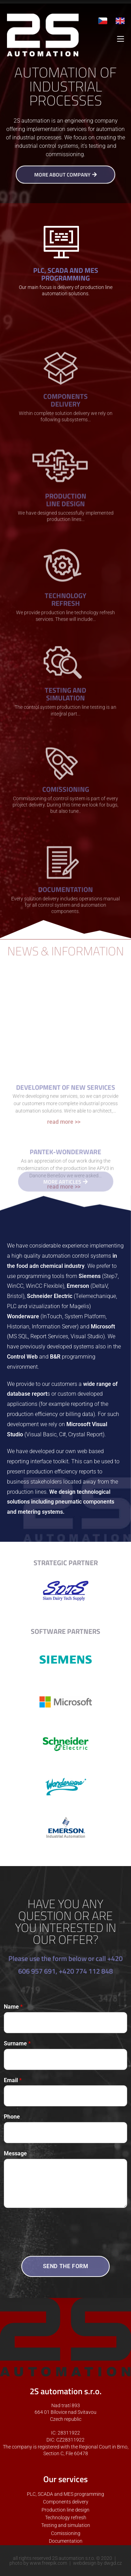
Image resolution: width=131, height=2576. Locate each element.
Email (13, 2080)
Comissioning (65, 2533)
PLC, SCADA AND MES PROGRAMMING (65, 274)
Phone (12, 2116)
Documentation (65, 2541)
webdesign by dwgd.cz (97, 2563)
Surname (17, 2043)
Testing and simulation (65, 2525)
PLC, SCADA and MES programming (65, 2494)
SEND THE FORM (65, 2266)
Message (15, 2153)
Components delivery (65, 2502)
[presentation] (56, 2241)
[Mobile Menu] (120, 38)
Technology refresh (65, 2517)
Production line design (65, 2510)
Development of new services (65, 1174)
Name (13, 2006)
